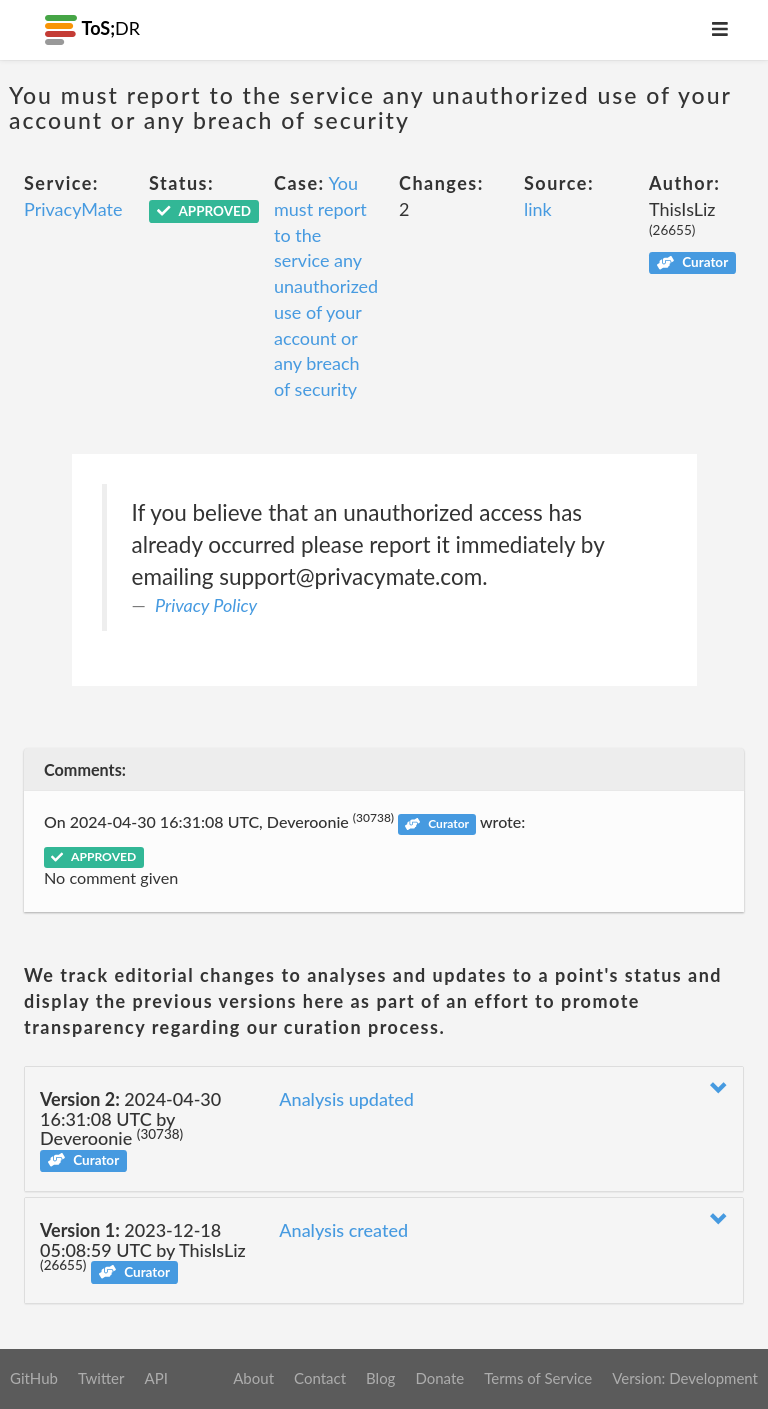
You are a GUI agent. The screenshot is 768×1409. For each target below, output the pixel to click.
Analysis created (343, 1230)
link (538, 209)
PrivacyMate (73, 209)
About (253, 1378)
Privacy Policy (206, 605)
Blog (380, 1378)
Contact (320, 1378)
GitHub (34, 1378)
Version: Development (685, 1378)
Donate (439, 1378)
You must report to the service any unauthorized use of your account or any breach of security (326, 286)
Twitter (101, 1378)
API (155, 1378)
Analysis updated (346, 1099)
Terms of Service (538, 1378)
